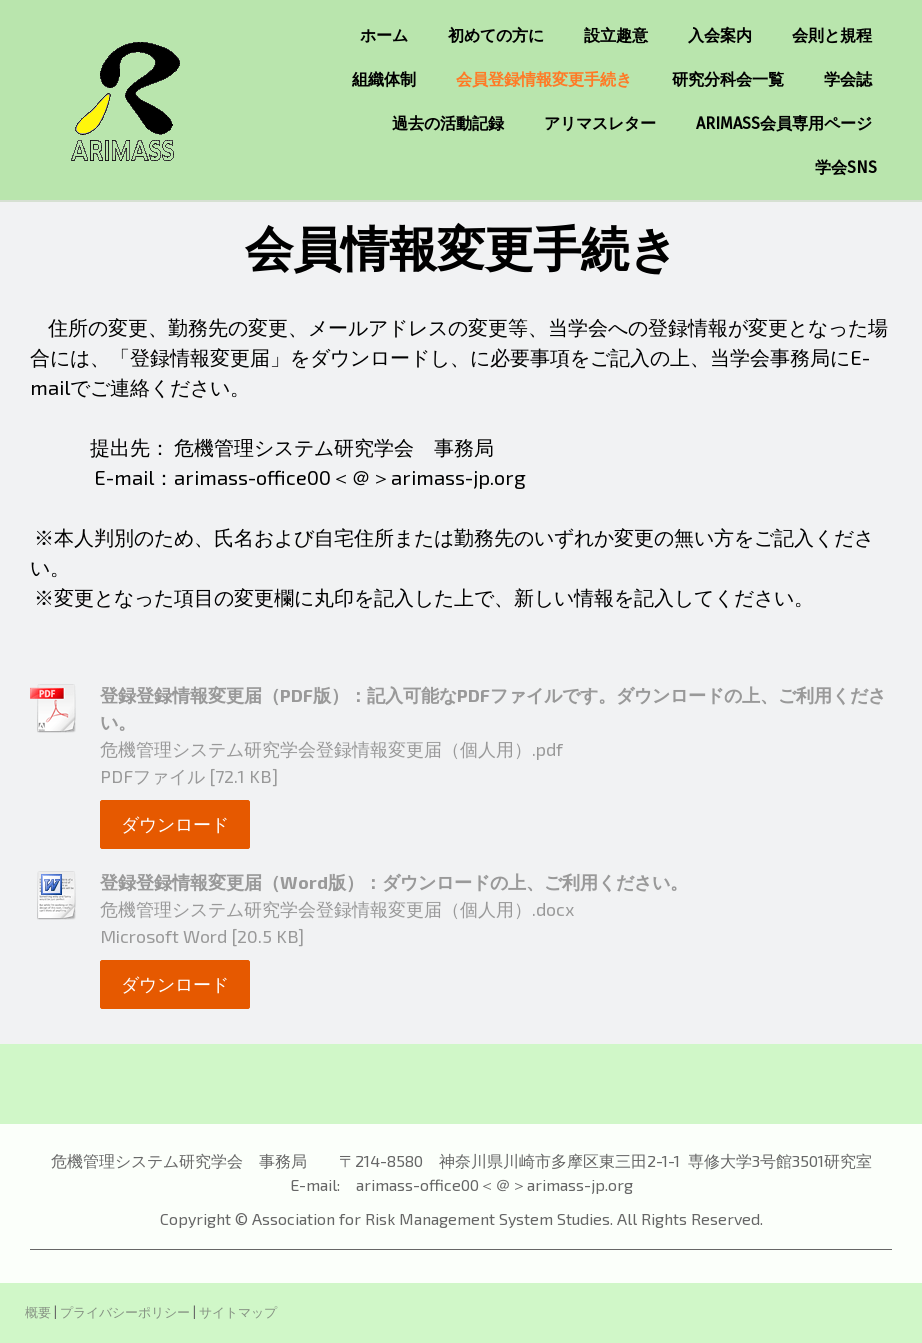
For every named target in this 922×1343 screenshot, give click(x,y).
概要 (38, 1312)
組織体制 (384, 79)
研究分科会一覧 (728, 79)
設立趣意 (616, 35)
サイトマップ (238, 1312)
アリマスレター (600, 123)
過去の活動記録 (448, 123)
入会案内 (720, 35)
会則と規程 (832, 35)
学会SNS (846, 167)
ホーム (384, 35)
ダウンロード (175, 824)
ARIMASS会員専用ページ (784, 123)
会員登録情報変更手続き (544, 79)
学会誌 (848, 79)
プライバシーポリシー (125, 1312)
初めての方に (496, 35)
